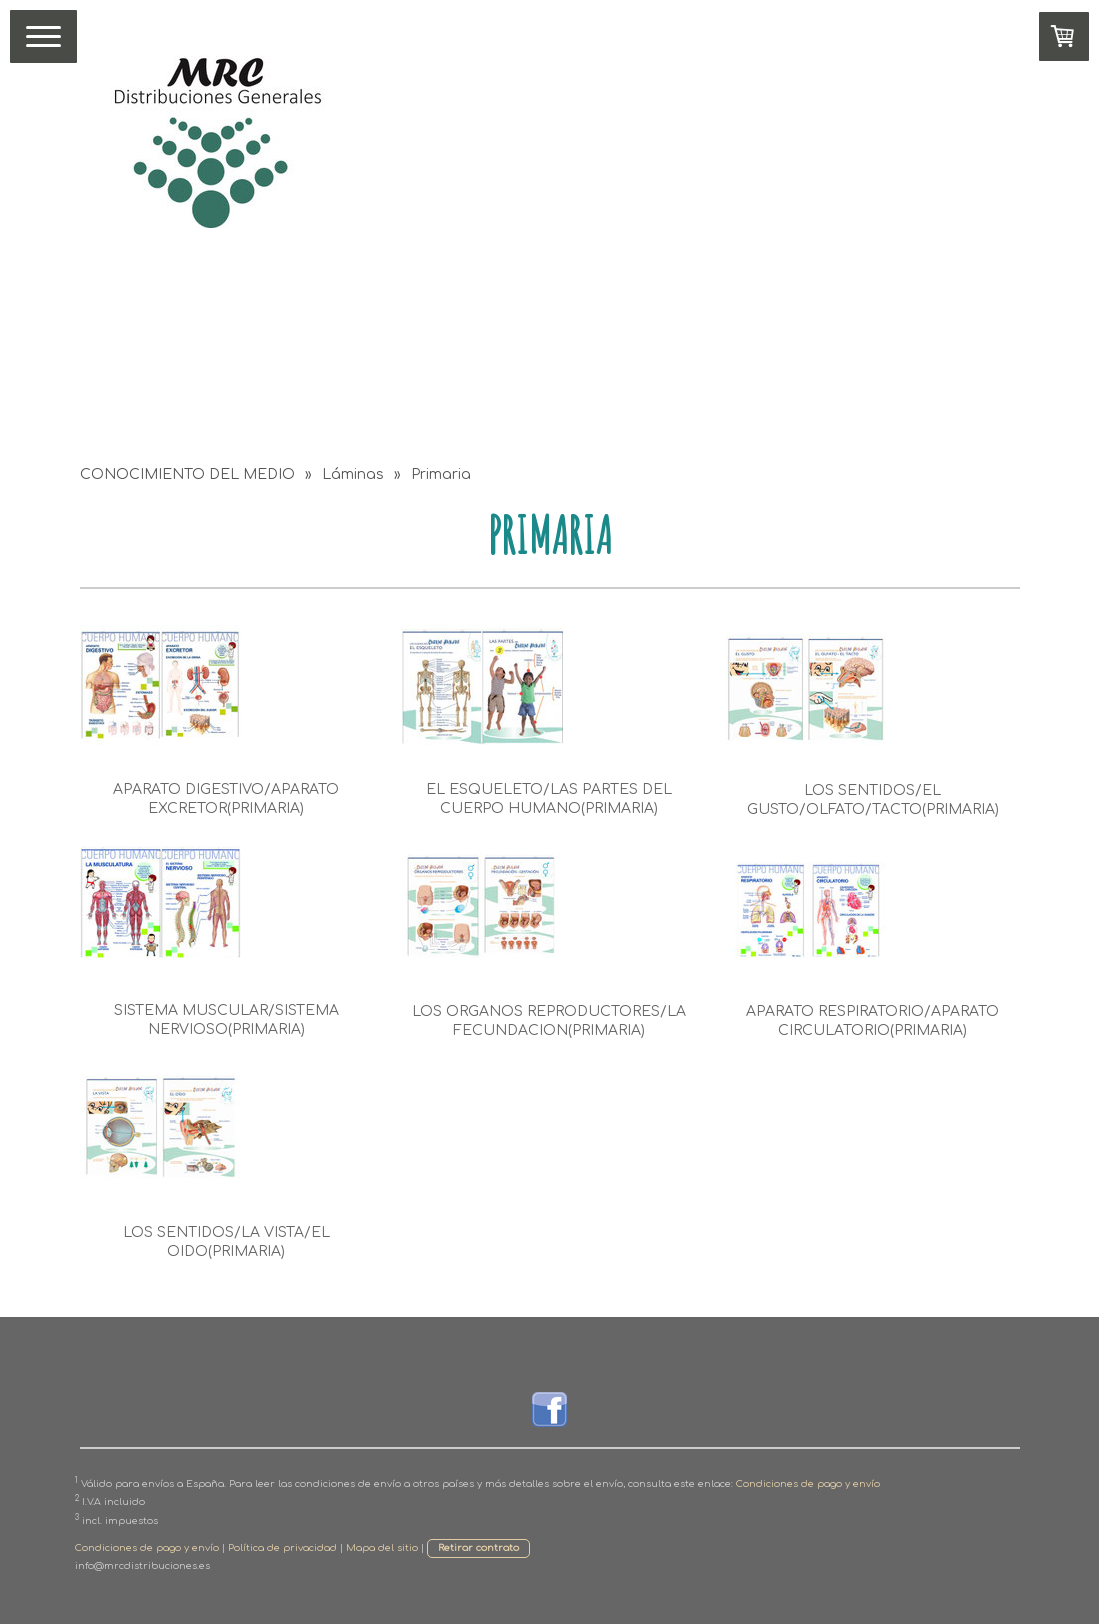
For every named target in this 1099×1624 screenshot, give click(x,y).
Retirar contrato (478, 1548)
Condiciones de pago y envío (808, 1484)
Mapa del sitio (382, 1548)
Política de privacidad (282, 1548)
